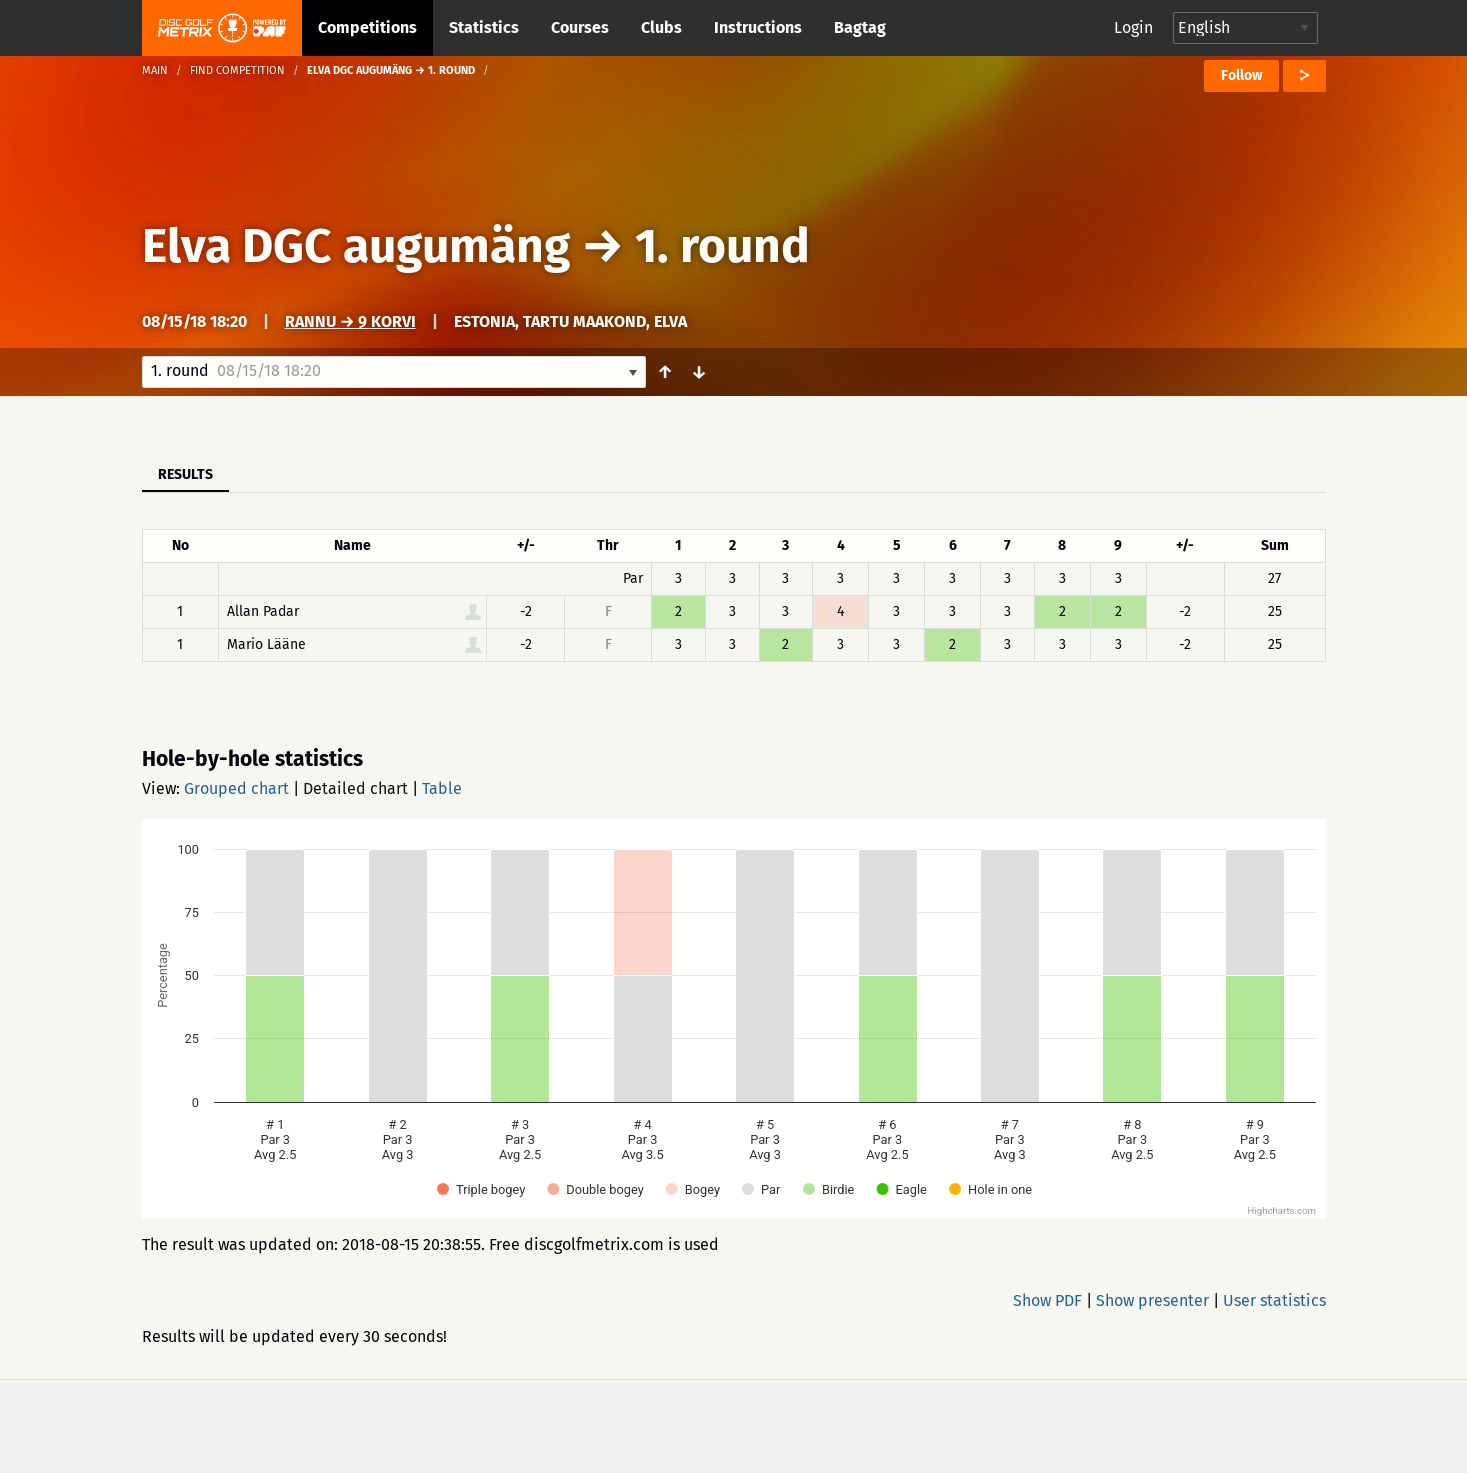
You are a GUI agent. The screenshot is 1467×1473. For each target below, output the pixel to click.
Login (1133, 27)
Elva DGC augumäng (356, 246)
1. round (722, 246)
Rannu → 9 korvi (350, 321)
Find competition (237, 70)
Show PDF (1047, 1300)
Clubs (661, 27)
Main (155, 70)
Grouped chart (236, 788)
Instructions (758, 27)
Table (442, 788)
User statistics (1274, 1300)
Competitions (367, 27)
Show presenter (1152, 1300)
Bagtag (860, 27)
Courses (580, 27)
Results (185, 474)
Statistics (484, 27)
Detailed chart (355, 788)
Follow (1241, 75)
